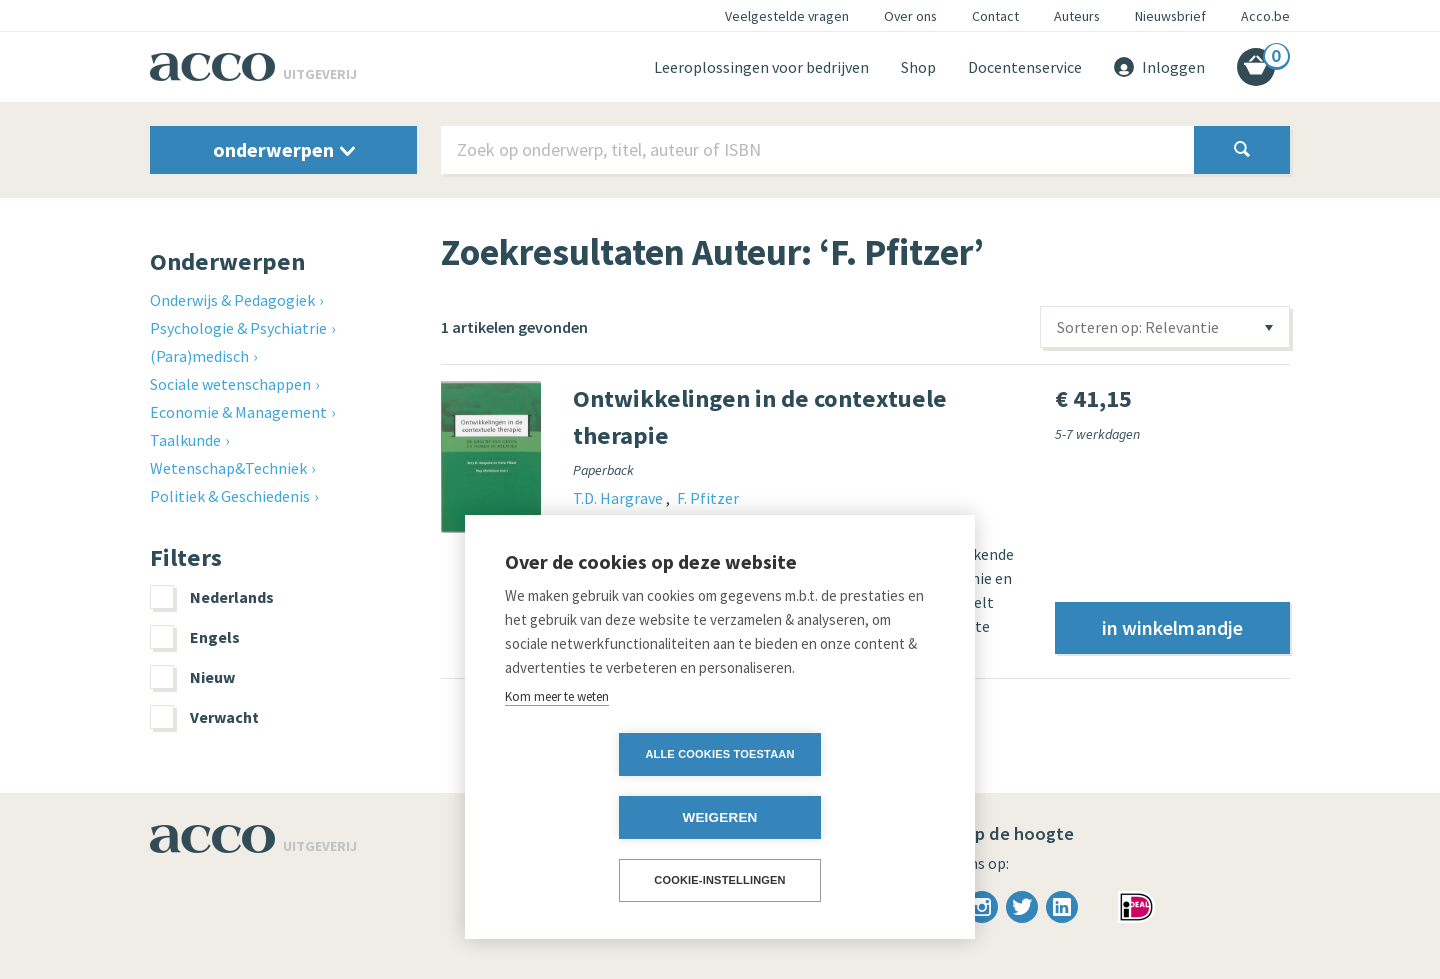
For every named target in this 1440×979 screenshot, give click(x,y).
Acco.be (1265, 16)
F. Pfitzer (708, 498)
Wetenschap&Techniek (228, 468)
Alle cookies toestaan (604, 817)
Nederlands (212, 597)
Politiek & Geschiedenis (230, 496)
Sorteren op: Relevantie (1138, 327)
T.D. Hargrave (619, 498)
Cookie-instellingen (720, 880)
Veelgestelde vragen (787, 16)
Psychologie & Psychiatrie (238, 328)
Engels (195, 637)
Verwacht (204, 717)
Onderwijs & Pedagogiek (232, 300)
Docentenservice (1025, 67)
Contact (995, 16)
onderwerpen (284, 149)
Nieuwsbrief (1170, 16)
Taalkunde (185, 440)
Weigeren (834, 817)
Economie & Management (238, 412)
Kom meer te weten (557, 759)
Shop (918, 67)
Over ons (910, 16)
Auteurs (1077, 16)
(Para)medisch (199, 356)
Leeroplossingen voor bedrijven (761, 67)
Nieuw (192, 677)
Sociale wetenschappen (230, 384)
